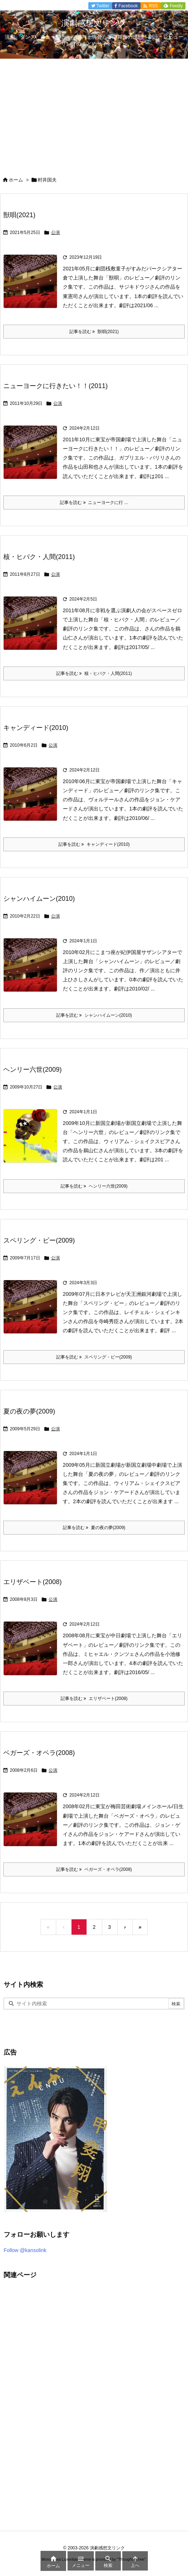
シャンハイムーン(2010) (39, 898)
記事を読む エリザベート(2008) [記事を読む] (94, 1698)
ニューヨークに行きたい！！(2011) (55, 386)
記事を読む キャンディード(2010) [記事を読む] (94, 844)
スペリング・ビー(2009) (39, 1240)
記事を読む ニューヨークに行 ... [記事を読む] (94, 502)
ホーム (16, 180)
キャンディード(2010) (35, 727)
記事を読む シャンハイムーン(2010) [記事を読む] (94, 1015)
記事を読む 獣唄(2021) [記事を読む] (94, 331)
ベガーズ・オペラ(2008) (39, 1752)
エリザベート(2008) (32, 1582)
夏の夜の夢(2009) (29, 1411)
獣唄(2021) (19, 215)
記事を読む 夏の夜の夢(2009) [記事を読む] (94, 1527)
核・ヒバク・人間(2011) (39, 556)
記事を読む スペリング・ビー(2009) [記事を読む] (94, 1357)
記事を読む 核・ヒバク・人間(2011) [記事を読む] (94, 673)
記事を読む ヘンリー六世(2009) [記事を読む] (94, 1186)
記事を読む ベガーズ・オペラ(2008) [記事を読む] (94, 1869)
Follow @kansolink (25, 2250)
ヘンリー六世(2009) (32, 1069)
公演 (55, 232)
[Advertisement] (94, 113)
